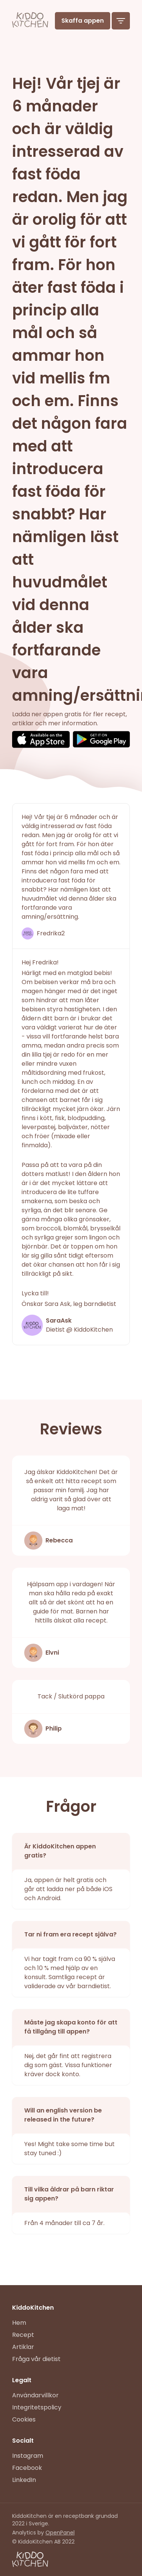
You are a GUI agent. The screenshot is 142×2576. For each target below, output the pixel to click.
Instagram (27, 2455)
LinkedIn (24, 2480)
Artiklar (23, 2347)
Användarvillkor (35, 2395)
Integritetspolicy (36, 2407)
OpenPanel (60, 2532)
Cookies (24, 2419)
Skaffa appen (82, 20)
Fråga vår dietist (36, 2359)
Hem (19, 2322)
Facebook (27, 2467)
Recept (23, 2334)
